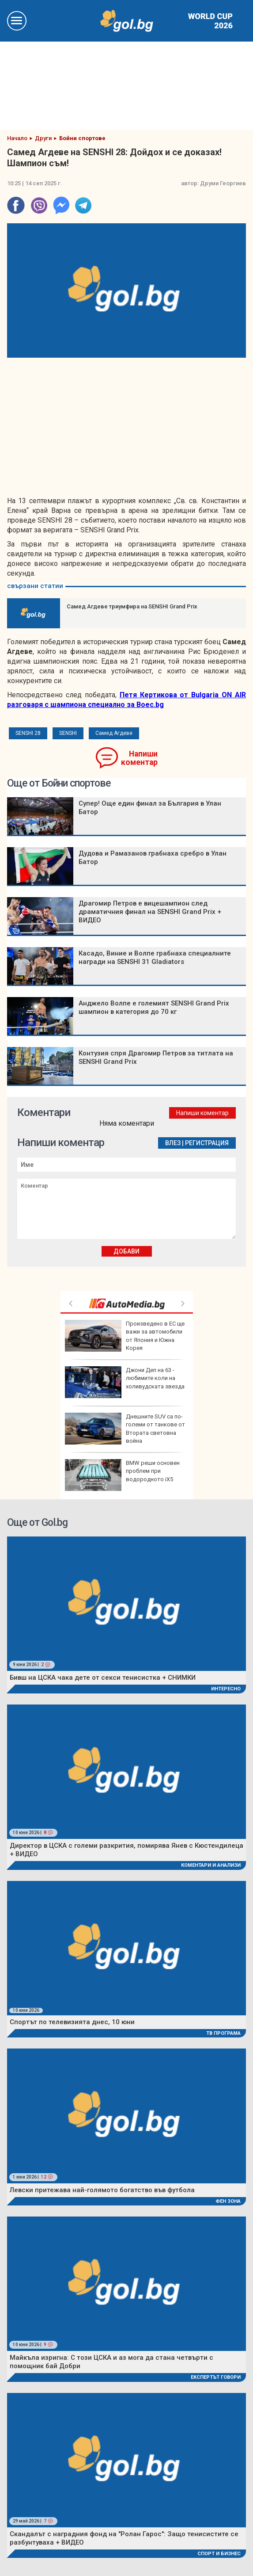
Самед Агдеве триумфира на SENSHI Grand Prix (132, 606)
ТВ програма (223, 2033)
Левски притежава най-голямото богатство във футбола (102, 2190)
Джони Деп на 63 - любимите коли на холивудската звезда (125, 1382)
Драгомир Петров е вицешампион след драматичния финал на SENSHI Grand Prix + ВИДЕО (150, 911)
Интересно (226, 1689)
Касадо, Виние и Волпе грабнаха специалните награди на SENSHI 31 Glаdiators (155, 957)
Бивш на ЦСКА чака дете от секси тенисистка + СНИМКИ (103, 1678)
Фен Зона (228, 2201)
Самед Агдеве (113, 733)
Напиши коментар (139, 758)
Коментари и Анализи (211, 1865)
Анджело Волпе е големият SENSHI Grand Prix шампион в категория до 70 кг (154, 1007)
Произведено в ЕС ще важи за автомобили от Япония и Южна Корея (125, 1336)
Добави (126, 1251)
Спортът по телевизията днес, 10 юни (72, 2022)
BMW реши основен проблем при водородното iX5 (122, 1475)
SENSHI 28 (28, 733)
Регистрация (207, 1143)
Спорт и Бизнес (219, 2554)
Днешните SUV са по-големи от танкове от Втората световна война (125, 1429)
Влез (173, 1143)
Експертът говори (216, 2377)
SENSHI (68, 733)
